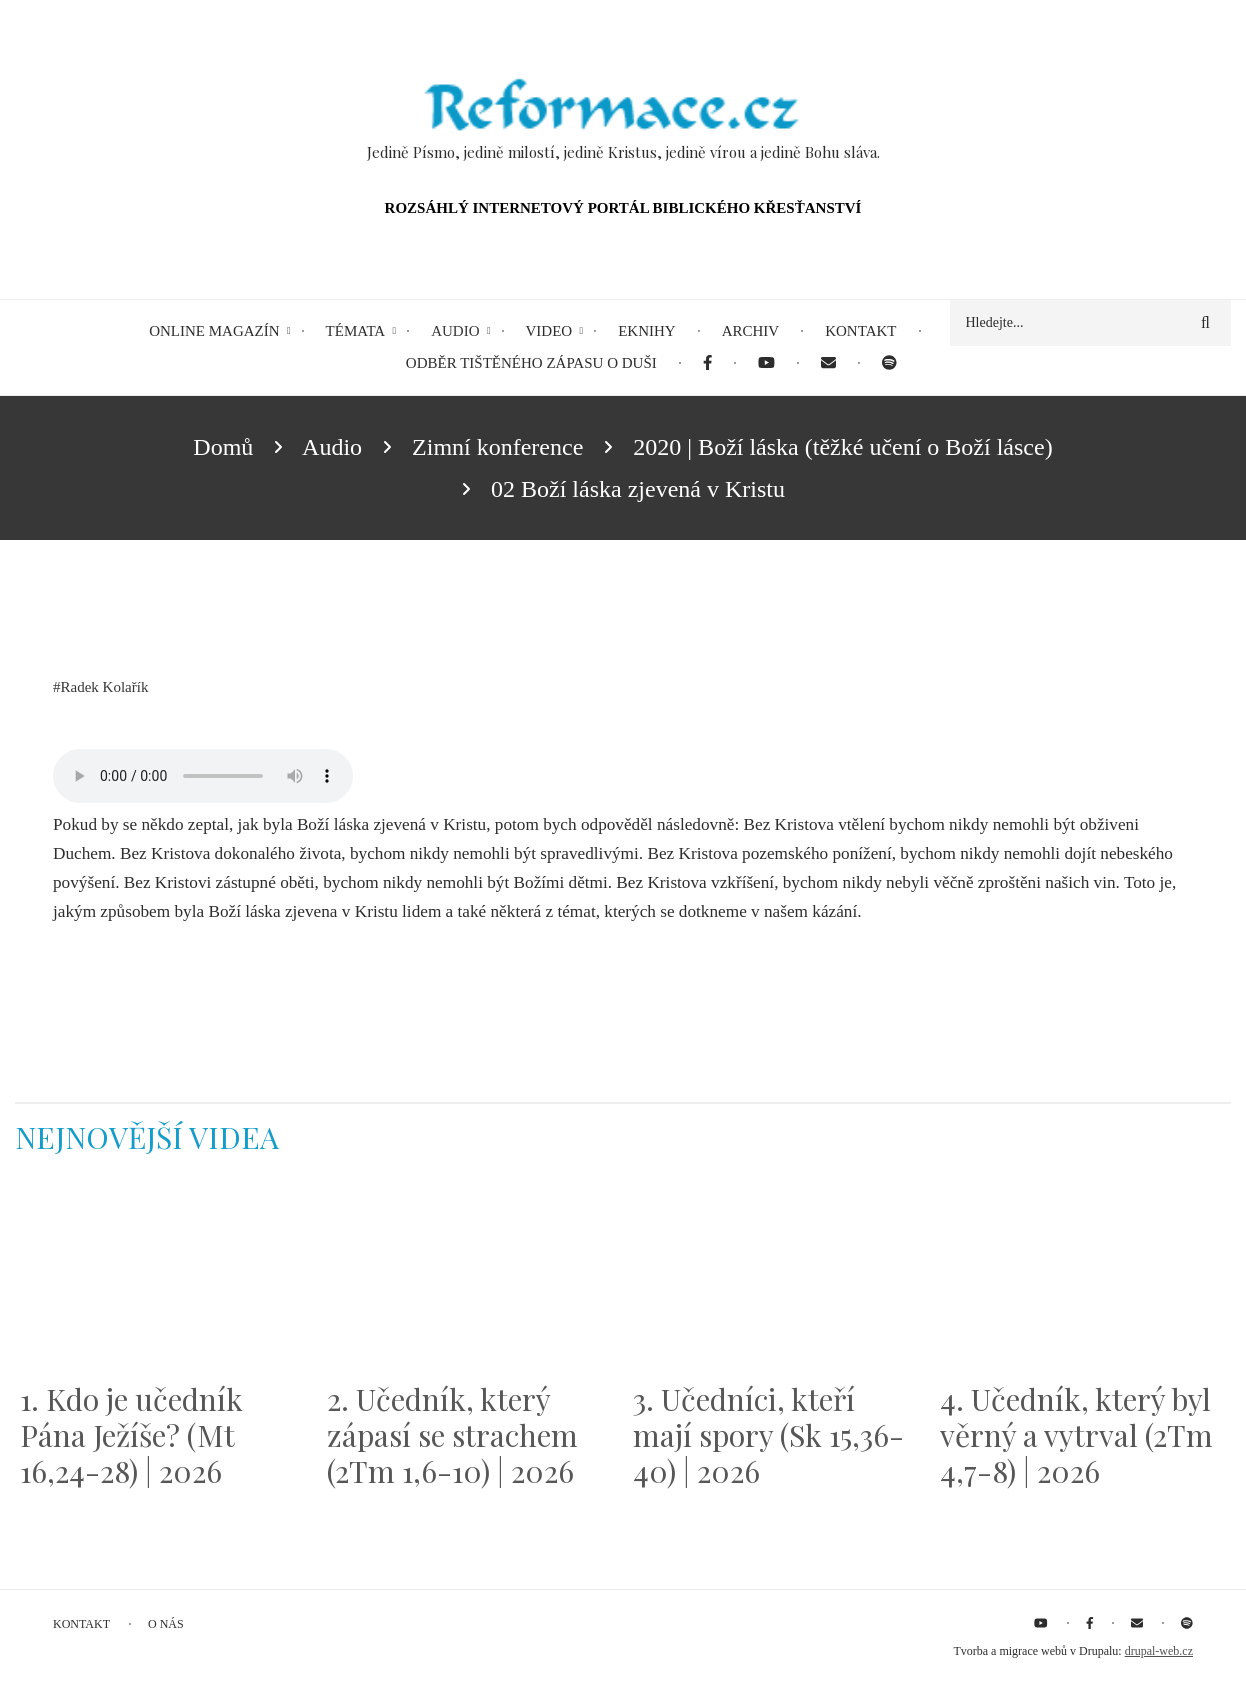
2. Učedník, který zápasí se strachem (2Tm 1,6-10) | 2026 (452, 1435)
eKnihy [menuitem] (647, 331)
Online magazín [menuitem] (214, 331)
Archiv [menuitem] (751, 331)
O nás (166, 1624)
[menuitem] (707, 363)
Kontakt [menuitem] (860, 331)
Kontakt (81, 1624)
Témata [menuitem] (356, 331)
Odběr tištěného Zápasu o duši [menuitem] (531, 363)
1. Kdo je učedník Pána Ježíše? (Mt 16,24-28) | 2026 (131, 1435)
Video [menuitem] (549, 331)
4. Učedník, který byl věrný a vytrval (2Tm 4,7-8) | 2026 (1076, 1435)
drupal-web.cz (1159, 1651)
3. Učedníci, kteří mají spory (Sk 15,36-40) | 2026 (768, 1435)
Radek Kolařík (105, 687)
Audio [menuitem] (455, 331)
